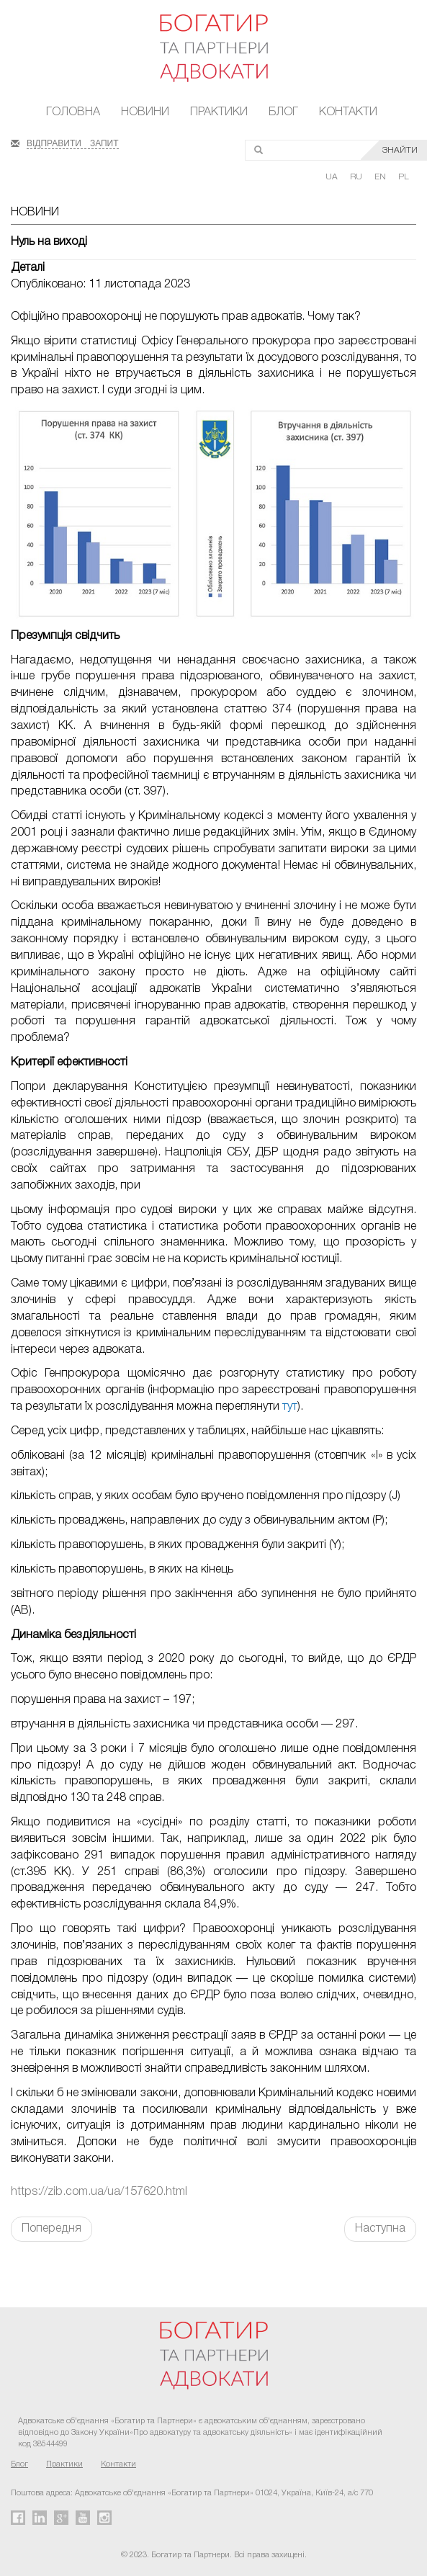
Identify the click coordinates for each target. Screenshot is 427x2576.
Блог (283, 112)
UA (332, 177)
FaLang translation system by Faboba (45, 2267)
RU (357, 177)
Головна (73, 112)
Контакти (348, 112)
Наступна (380, 2229)
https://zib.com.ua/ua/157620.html (99, 2192)
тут (289, 1407)
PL (403, 177)
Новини (145, 112)
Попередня (51, 2229)
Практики (219, 112)
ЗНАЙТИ (400, 150)
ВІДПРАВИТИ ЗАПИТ (73, 142)
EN (381, 177)
